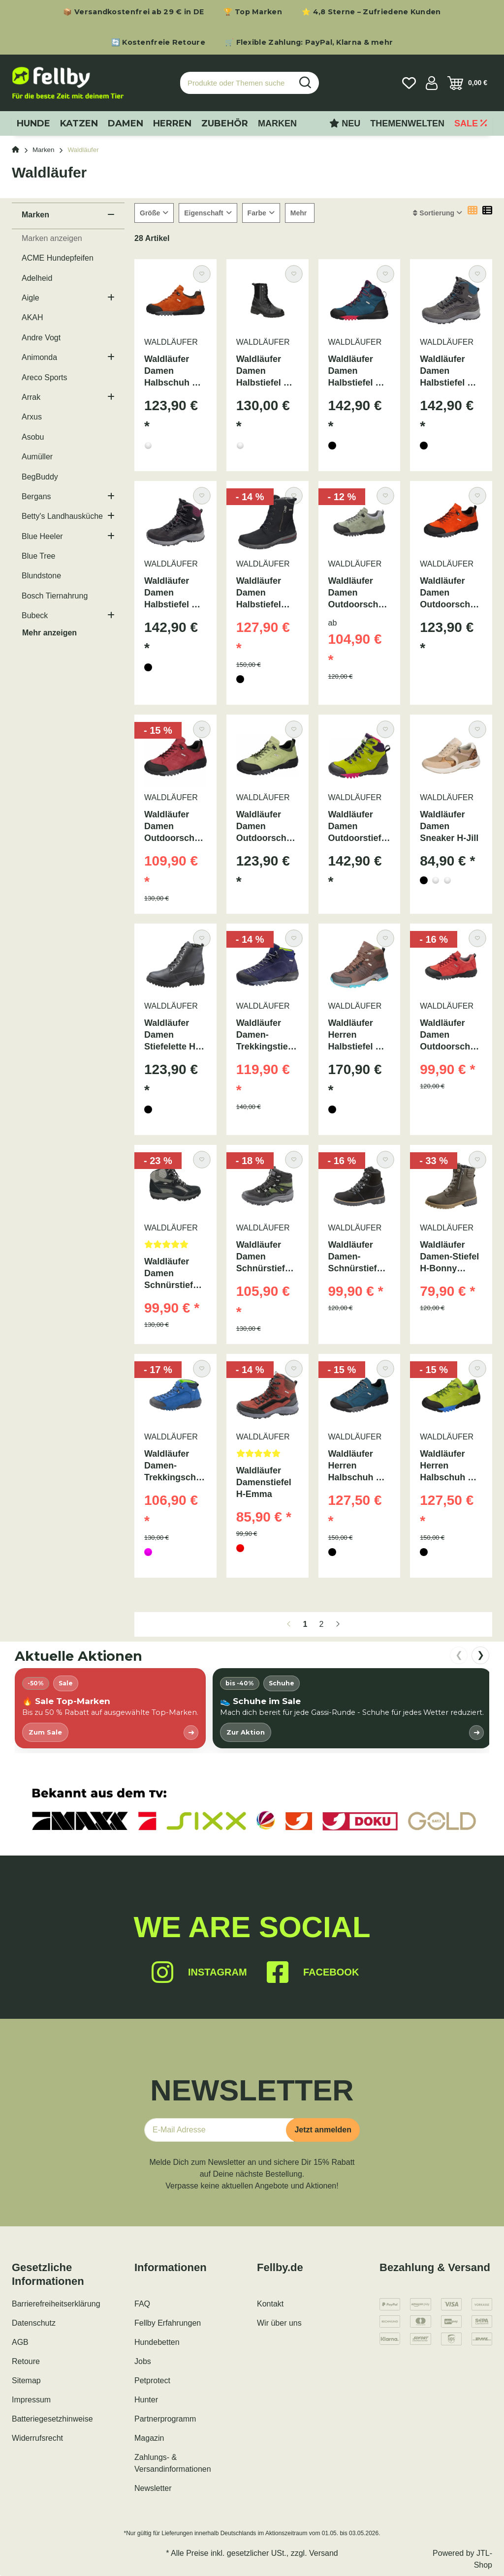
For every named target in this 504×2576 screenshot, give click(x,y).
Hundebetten (157, 2342)
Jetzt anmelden (322, 2130)
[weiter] (337, 1624)
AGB (20, 2342)
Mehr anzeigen (49, 633)
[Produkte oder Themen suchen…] (236, 83)
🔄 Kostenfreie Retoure (158, 42)
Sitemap (26, 2380)
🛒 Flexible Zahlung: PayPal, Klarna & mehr (309, 42)
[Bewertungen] (175, 1247)
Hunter (146, 2400)
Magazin (149, 2438)
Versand (323, 2553)
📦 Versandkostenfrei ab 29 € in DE (133, 11)
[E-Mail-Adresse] (219, 2130)
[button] (432, 83)
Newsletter (153, 2488)
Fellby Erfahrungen (167, 2323)
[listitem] (110, 1708)
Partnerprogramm (165, 2419)
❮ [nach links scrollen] (459, 1654)
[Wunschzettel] (409, 83)
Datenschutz (34, 2323)
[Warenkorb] (467, 83)
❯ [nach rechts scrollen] (480, 1654)
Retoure (26, 2361)
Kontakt (270, 2304)
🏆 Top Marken (252, 11)
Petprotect (152, 2380)
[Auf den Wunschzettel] (201, 274)
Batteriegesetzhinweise (52, 2419)
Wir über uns (279, 2323)
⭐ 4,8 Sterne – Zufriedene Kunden (371, 11)
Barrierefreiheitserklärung (56, 2304)
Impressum (31, 2400)
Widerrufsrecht (37, 2438)
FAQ (142, 2304)
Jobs (142, 2361)
